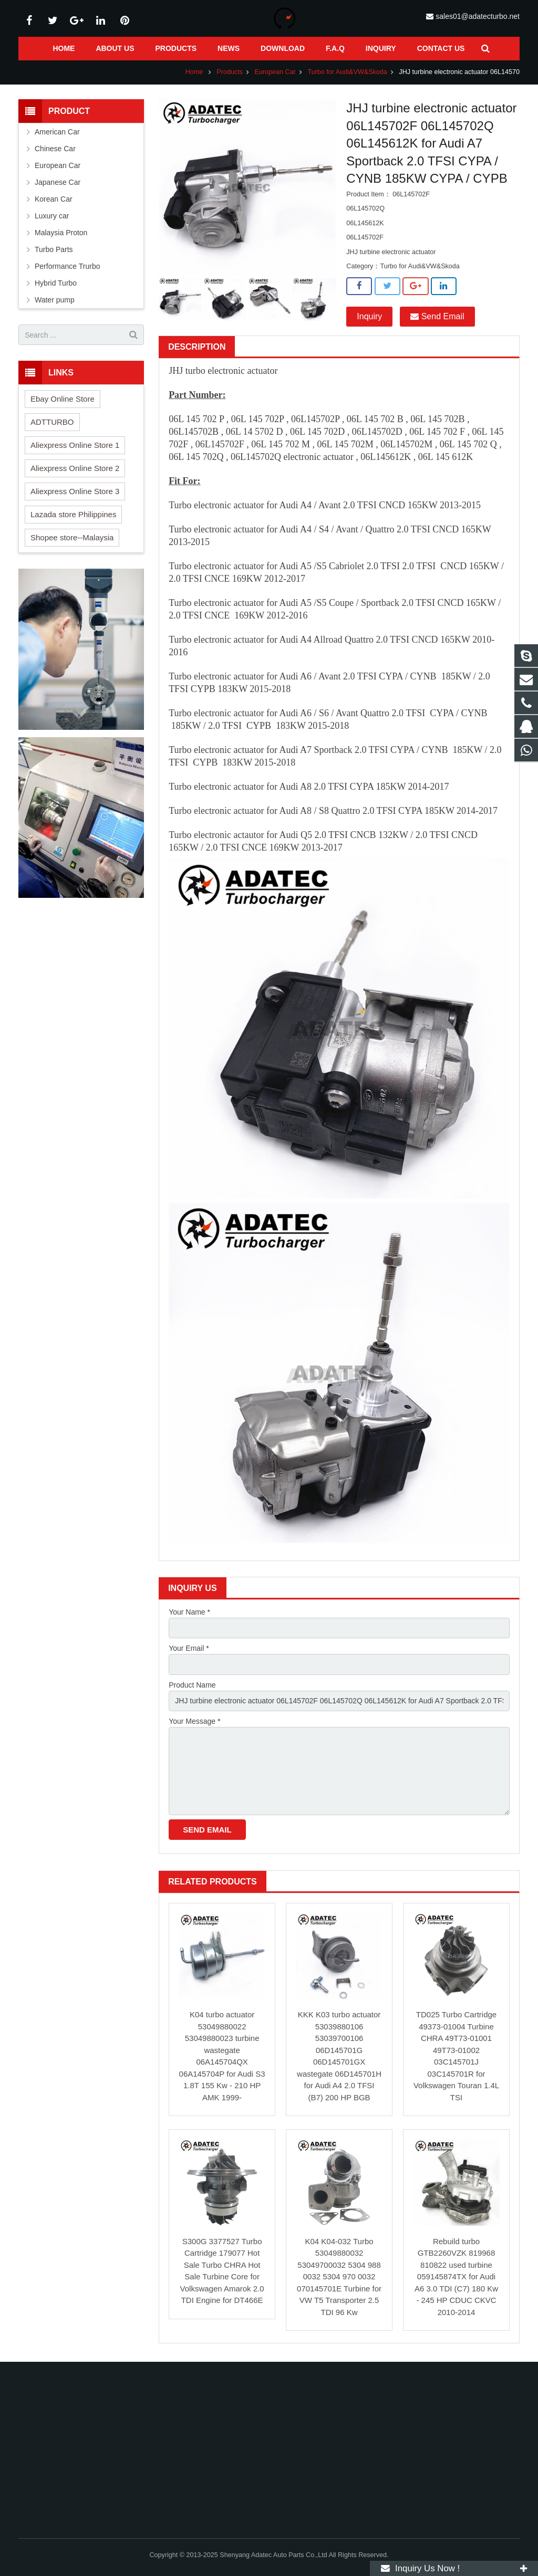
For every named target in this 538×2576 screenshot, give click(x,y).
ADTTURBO (52, 421)
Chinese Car (55, 148)
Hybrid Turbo (56, 283)
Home (194, 72)
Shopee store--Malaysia (71, 537)
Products (229, 72)
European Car (275, 72)
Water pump (55, 300)
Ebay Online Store (62, 398)
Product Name (192, 1685)
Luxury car (52, 216)
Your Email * (189, 1648)
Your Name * (189, 1612)
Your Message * (194, 1721)
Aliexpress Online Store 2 (74, 468)
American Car (57, 132)
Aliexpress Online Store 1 (74, 445)
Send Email (437, 316)
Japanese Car (57, 182)
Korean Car (54, 199)
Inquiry (369, 316)
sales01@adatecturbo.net (478, 16)
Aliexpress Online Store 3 (74, 491)
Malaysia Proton (61, 232)
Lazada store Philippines (73, 514)
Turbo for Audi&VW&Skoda (347, 72)
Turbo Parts (54, 249)
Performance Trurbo (67, 266)
